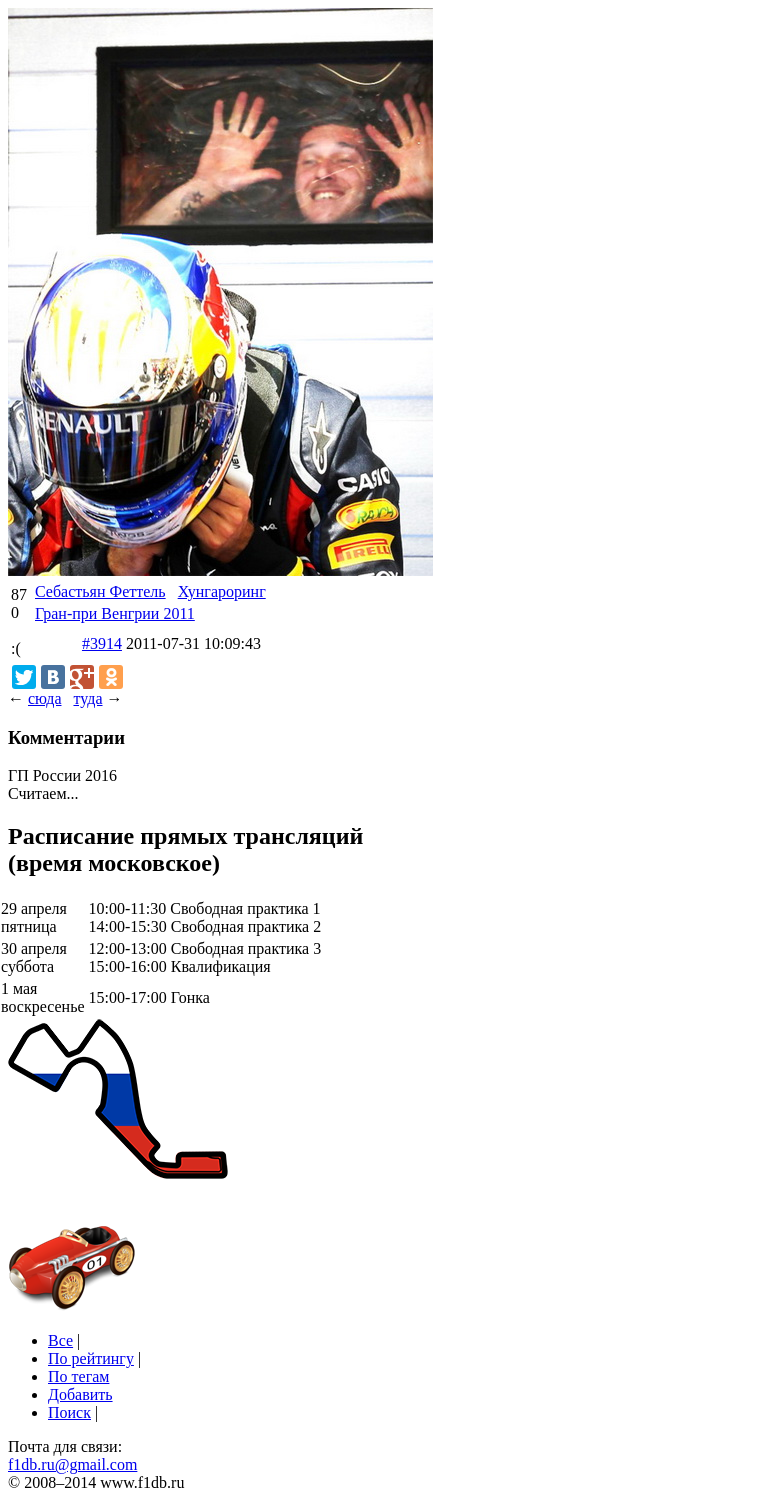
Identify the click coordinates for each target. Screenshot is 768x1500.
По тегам (78, 1376)
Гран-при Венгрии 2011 (115, 613)
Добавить (80, 1394)
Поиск (69, 1412)
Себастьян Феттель (100, 591)
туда (87, 698)
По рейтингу (91, 1358)
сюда (44, 698)
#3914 (102, 643)
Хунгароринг (222, 591)
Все (60, 1340)
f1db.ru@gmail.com (72, 1464)
